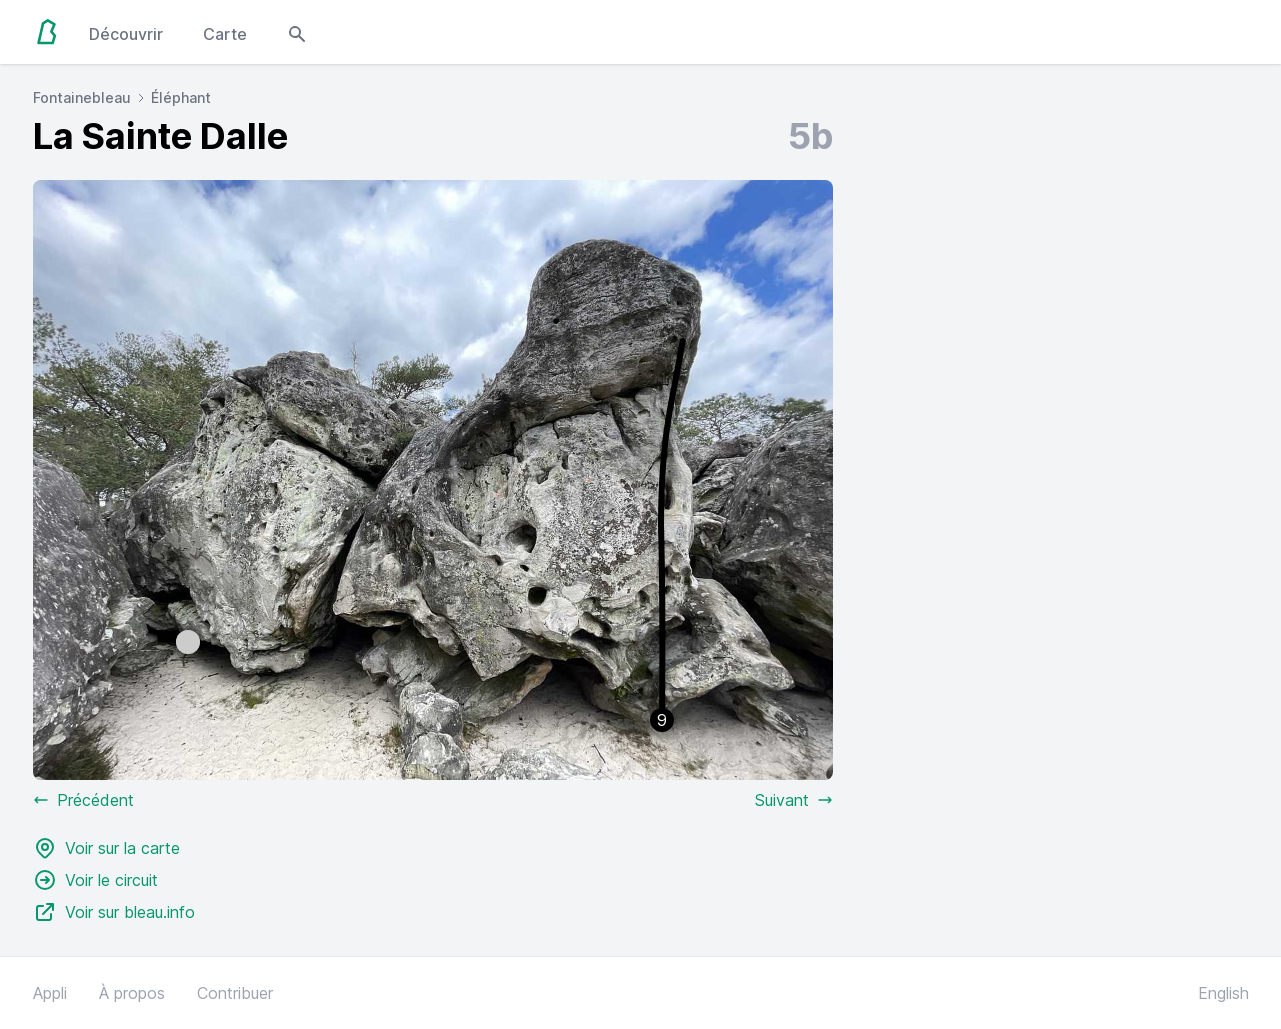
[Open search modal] (297, 32)
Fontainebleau (82, 97)
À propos (132, 993)
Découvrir (126, 34)
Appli (50, 993)
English (1223, 993)
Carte (225, 34)
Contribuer (235, 993)
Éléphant (181, 97)
